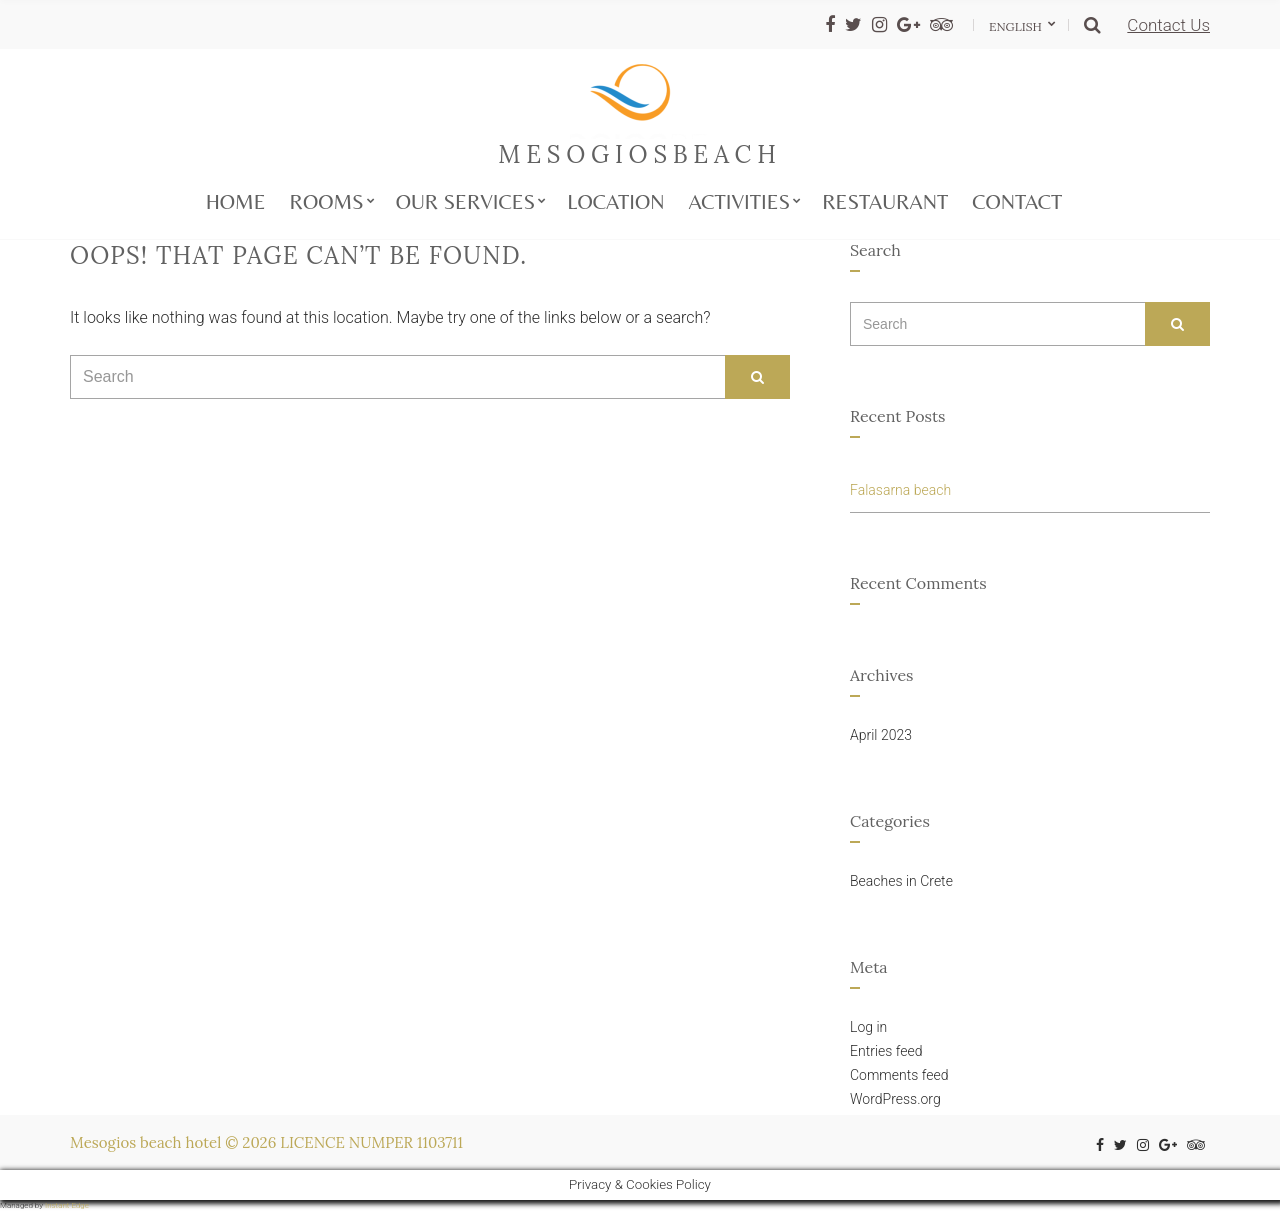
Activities (740, 202)
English (1017, 26)
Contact (1017, 202)
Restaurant (885, 202)
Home (236, 202)
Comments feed (899, 1075)
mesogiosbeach (639, 154)
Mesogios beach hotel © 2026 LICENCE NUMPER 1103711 (266, 1142)
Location (615, 202)
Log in (868, 1027)
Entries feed (886, 1051)
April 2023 (881, 735)
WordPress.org (895, 1099)
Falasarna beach (900, 490)
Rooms (327, 202)
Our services (466, 202)
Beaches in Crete (901, 881)
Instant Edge (67, 1205)
